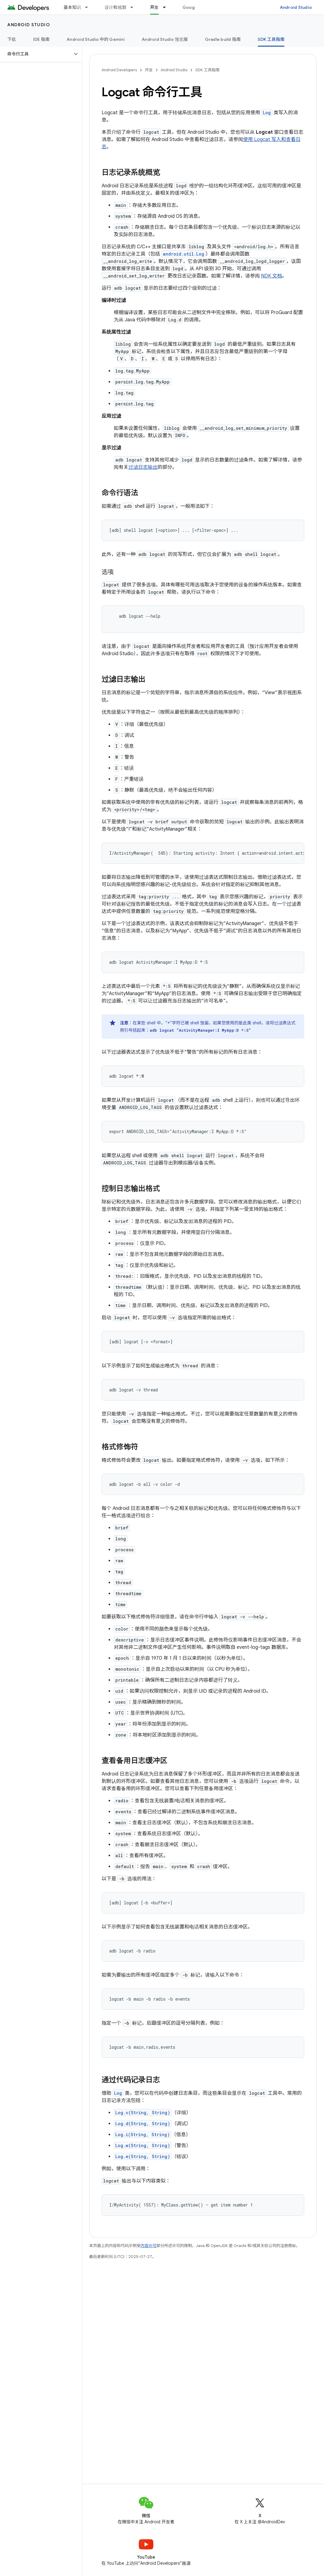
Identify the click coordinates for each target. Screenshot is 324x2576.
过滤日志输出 (143, 467)
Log (267, 112)
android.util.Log (183, 254)
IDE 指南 (41, 39)
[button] (36, 54)
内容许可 (148, 2245)
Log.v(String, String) (142, 2112)
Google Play (195, 7)
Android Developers (119, 69)
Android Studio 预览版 (165, 39)
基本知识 (72, 7)
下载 (11, 39)
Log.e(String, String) (142, 2156)
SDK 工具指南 (207, 69)
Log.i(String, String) (142, 2134)
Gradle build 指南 (223, 39)
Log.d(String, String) (142, 2123)
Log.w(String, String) (142, 2145)
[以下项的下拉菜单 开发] (167, 7)
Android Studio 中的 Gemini (96, 39)
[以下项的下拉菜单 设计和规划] (134, 7)
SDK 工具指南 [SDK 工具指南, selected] (271, 39)
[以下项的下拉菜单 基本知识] (89, 7)
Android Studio (296, 7)
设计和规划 (115, 7)
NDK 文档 (271, 276)
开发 (149, 69)
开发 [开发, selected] (154, 7)
